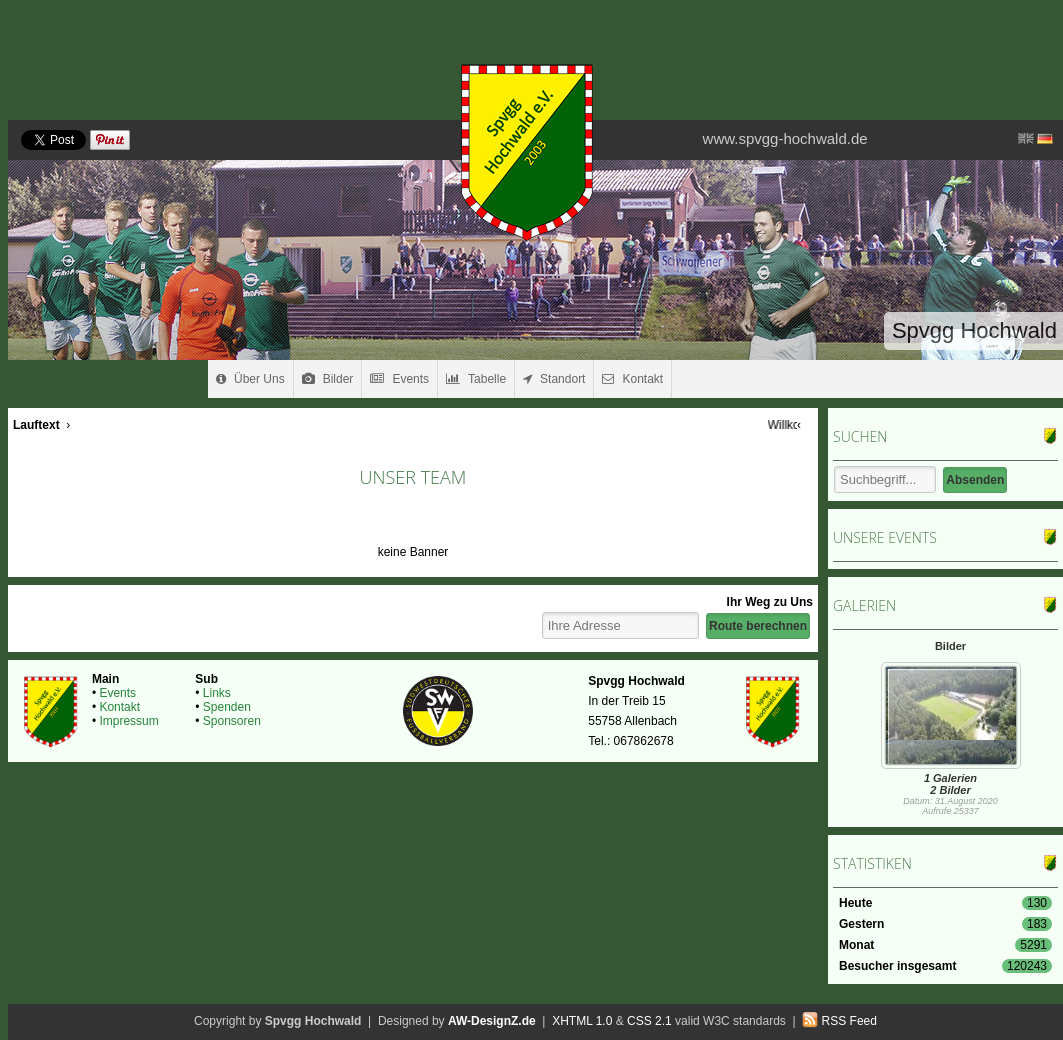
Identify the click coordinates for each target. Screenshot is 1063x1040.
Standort (554, 379)
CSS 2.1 (649, 1021)
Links (217, 693)
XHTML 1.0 (582, 1021)
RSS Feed (849, 1021)
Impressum (128, 721)
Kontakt (632, 379)
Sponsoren (232, 721)
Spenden (227, 707)
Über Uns (250, 379)
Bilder (328, 379)
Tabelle (476, 379)
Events (399, 379)
